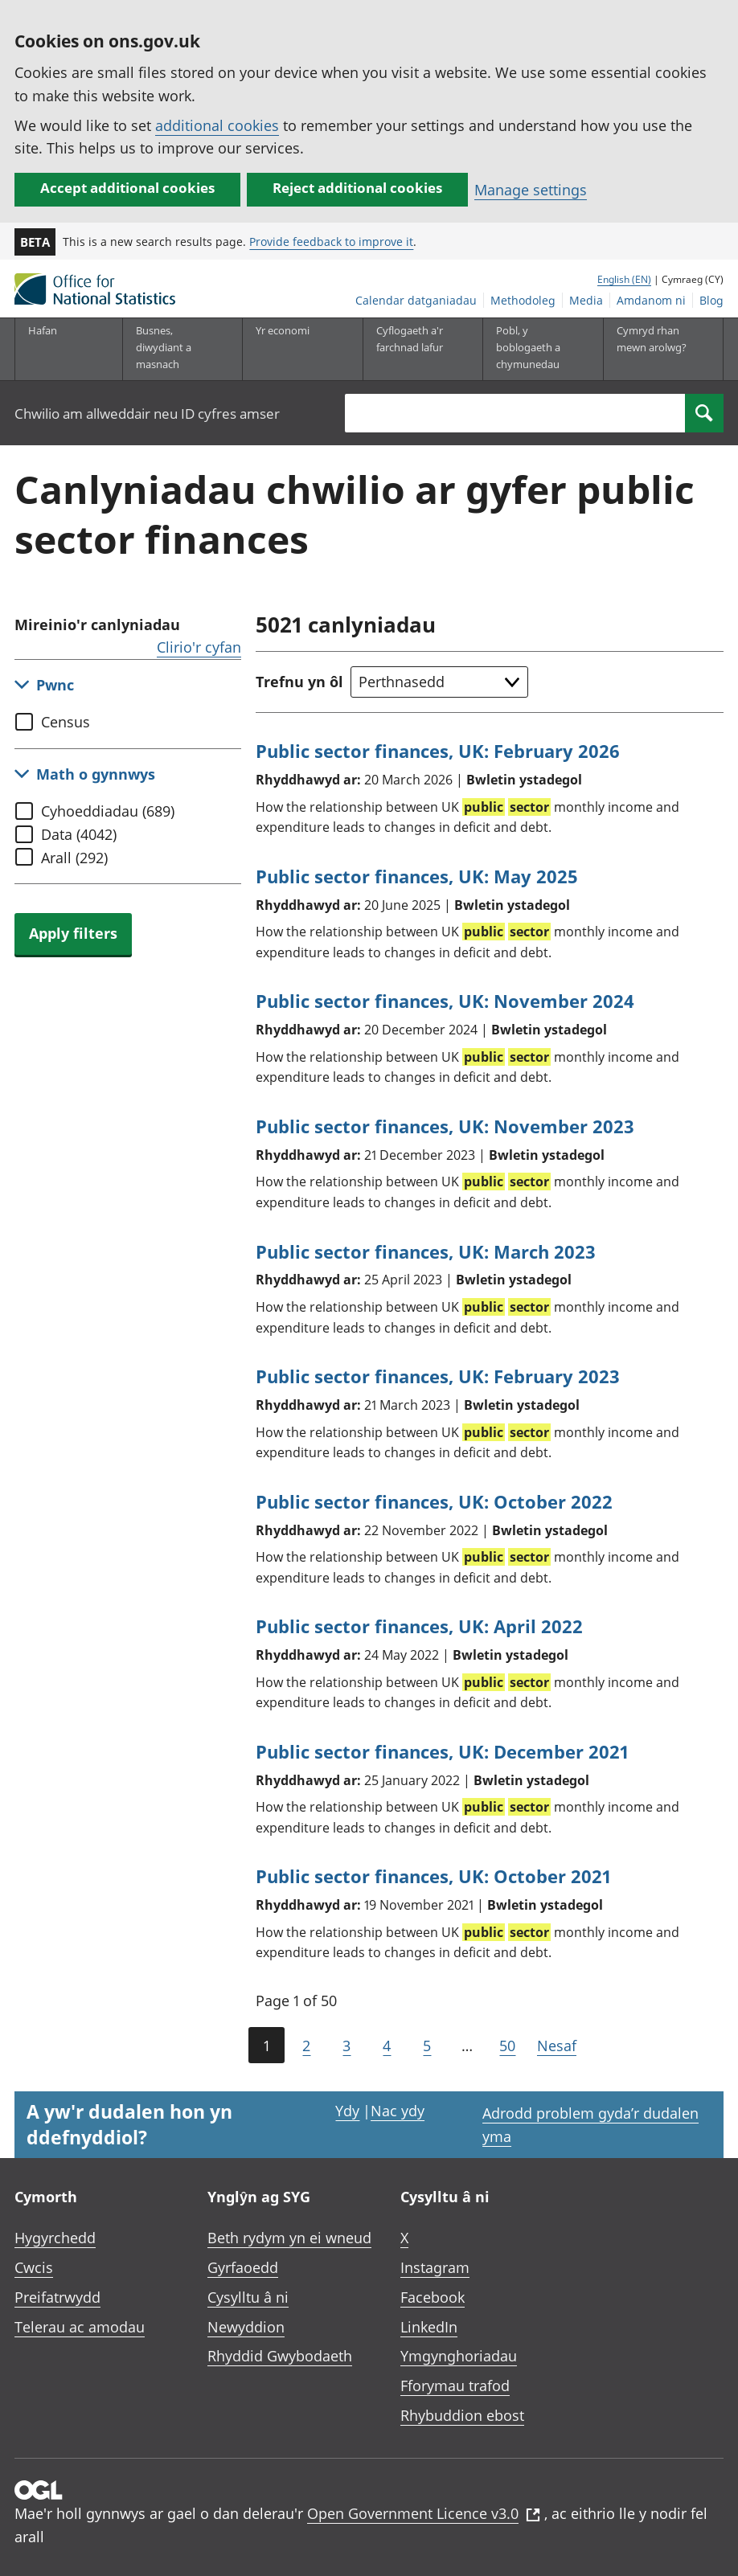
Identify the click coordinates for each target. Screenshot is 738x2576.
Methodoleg (523, 300)
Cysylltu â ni (248, 2297)
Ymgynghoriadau (458, 2355)
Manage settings (530, 189)
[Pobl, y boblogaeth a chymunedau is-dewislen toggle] (533, 348)
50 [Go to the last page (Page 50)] (507, 2045)
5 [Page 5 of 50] (427, 2045)
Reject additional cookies (357, 187)
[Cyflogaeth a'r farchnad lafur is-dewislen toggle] (414, 348)
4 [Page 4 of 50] (387, 2045)
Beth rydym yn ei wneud (289, 2237)
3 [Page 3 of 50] (346, 2045)
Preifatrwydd (57, 2297)
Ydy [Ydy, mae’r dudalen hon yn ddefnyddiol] (347, 2110)
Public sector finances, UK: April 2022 (419, 1626)
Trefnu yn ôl (299, 681)
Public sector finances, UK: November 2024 (445, 1001)
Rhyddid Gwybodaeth (279, 2355)
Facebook (432, 2297)
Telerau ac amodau (79, 2326)
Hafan (42, 330)
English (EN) (624, 279)
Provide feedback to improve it (331, 241)
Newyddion (246, 2326)
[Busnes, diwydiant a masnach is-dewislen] (173, 348)
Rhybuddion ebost (462, 2415)
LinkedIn (428, 2326)
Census (65, 721)
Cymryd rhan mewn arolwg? (652, 338)
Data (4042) (79, 834)
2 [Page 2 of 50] (306, 2045)
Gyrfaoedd (242, 2267)
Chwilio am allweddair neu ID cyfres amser (147, 413)
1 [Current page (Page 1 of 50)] (266, 2045)
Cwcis (33, 2267)
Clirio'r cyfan (199, 647)
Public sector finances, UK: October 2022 (434, 1501)
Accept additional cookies (127, 187)
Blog (711, 300)
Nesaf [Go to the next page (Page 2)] (556, 2045)
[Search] (704, 413)
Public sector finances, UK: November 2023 (445, 1126)
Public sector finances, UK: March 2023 (426, 1251)
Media (586, 300)
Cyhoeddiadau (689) (107, 811)
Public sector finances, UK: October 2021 (433, 1876)
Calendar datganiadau (416, 300)
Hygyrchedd (55, 2237)
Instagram (434, 2267)
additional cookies (217, 125)
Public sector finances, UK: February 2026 (438, 751)
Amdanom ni (651, 300)
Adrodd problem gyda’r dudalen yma (590, 2124)
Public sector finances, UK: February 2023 (438, 1376)
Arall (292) (74, 857)
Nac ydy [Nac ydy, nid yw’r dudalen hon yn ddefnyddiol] (397, 2110)
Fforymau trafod (455, 2385)
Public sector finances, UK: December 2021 (442, 1751)
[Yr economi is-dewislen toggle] (293, 348)
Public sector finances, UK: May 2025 (417, 876)
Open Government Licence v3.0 (423, 2513)
